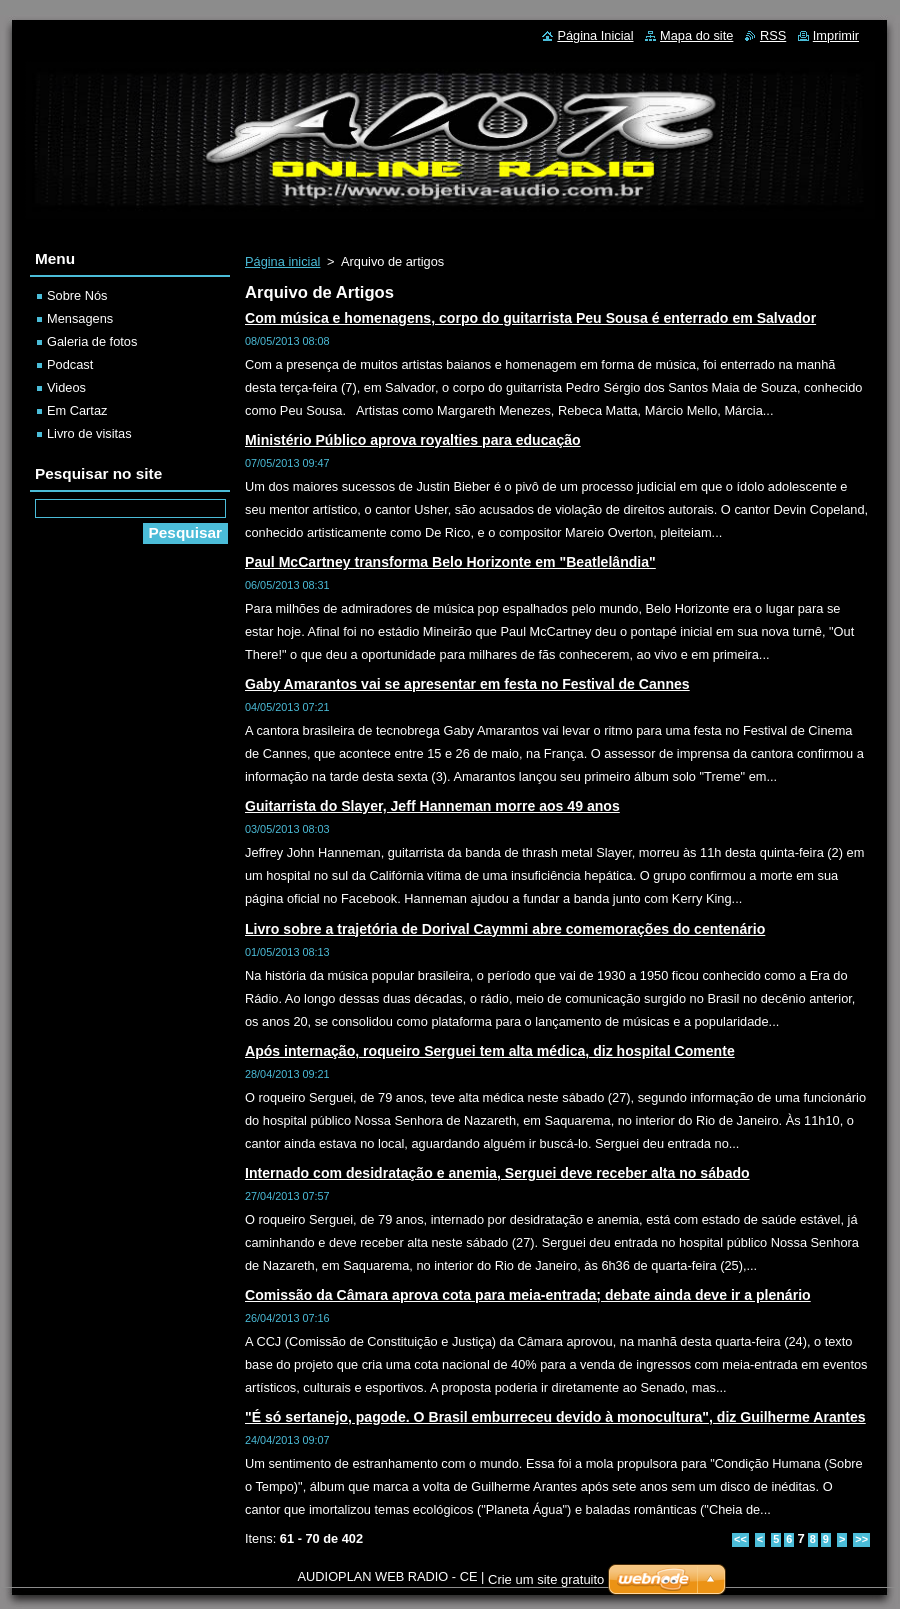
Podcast (70, 364)
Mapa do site (696, 35)
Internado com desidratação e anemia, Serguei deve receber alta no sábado (497, 1173)
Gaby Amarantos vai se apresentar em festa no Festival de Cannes (467, 684)
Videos (66, 387)
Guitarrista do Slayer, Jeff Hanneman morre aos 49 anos (432, 806)
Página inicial (282, 261)
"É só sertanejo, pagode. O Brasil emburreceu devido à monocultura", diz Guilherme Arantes (555, 1417)
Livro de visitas (89, 433)
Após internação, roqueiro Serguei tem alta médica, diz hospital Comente (490, 1051)
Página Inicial (595, 35)
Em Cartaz (77, 410)
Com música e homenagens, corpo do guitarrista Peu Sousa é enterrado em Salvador (530, 318)
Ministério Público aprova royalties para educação (413, 440)
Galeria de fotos (92, 341)
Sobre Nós (77, 295)
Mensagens (80, 318)
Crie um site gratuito (546, 1579)
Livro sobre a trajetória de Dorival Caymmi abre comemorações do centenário (505, 929)
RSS (773, 35)
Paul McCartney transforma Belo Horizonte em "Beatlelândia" (450, 562)
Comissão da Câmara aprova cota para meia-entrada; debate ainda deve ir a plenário (528, 1295)
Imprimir (836, 35)
